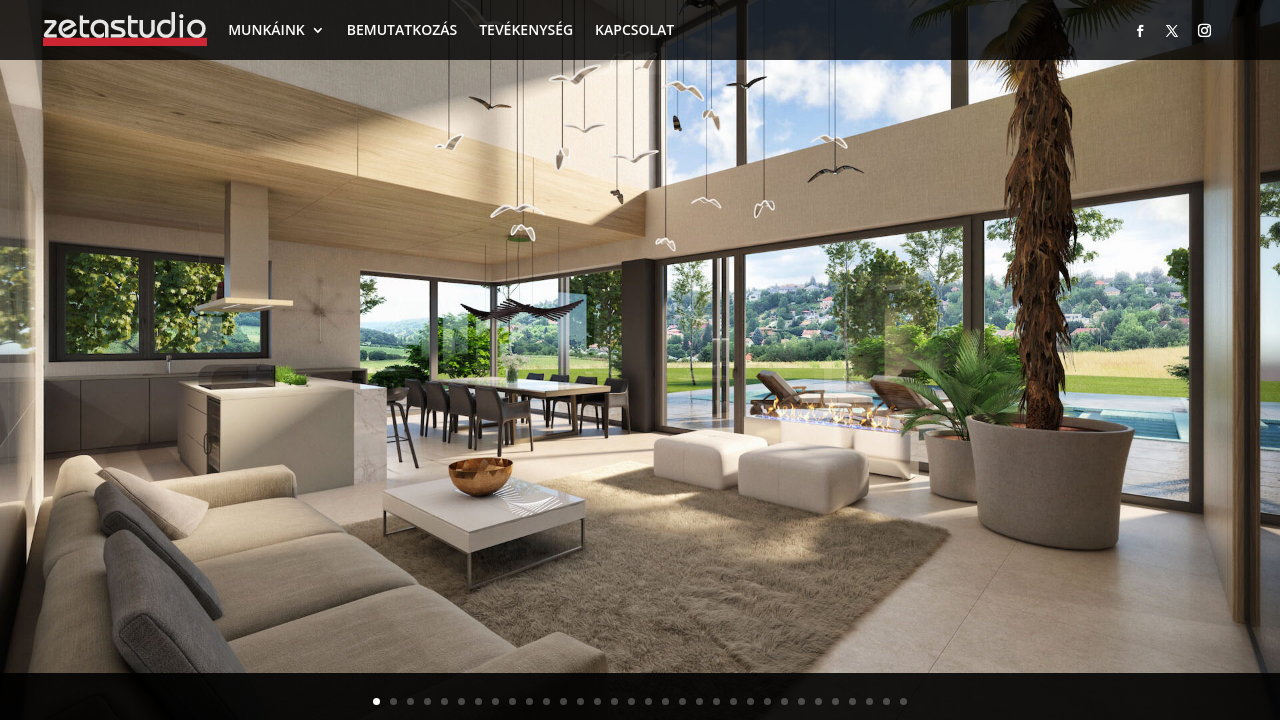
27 (818, 701)
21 (716, 701)
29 (852, 701)
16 (631, 701)
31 (886, 701)
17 (648, 701)
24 (767, 701)
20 (699, 701)
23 (750, 701)
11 (546, 701)
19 (682, 701)
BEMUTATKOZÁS (402, 29)
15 (614, 701)
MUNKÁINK (266, 29)
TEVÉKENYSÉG (526, 29)
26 (801, 701)
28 (835, 701)
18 (665, 701)
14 (597, 701)
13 (580, 701)
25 (784, 701)
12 (563, 701)
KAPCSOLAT (634, 29)
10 (529, 701)
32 (903, 701)
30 (869, 701)
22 (733, 701)
